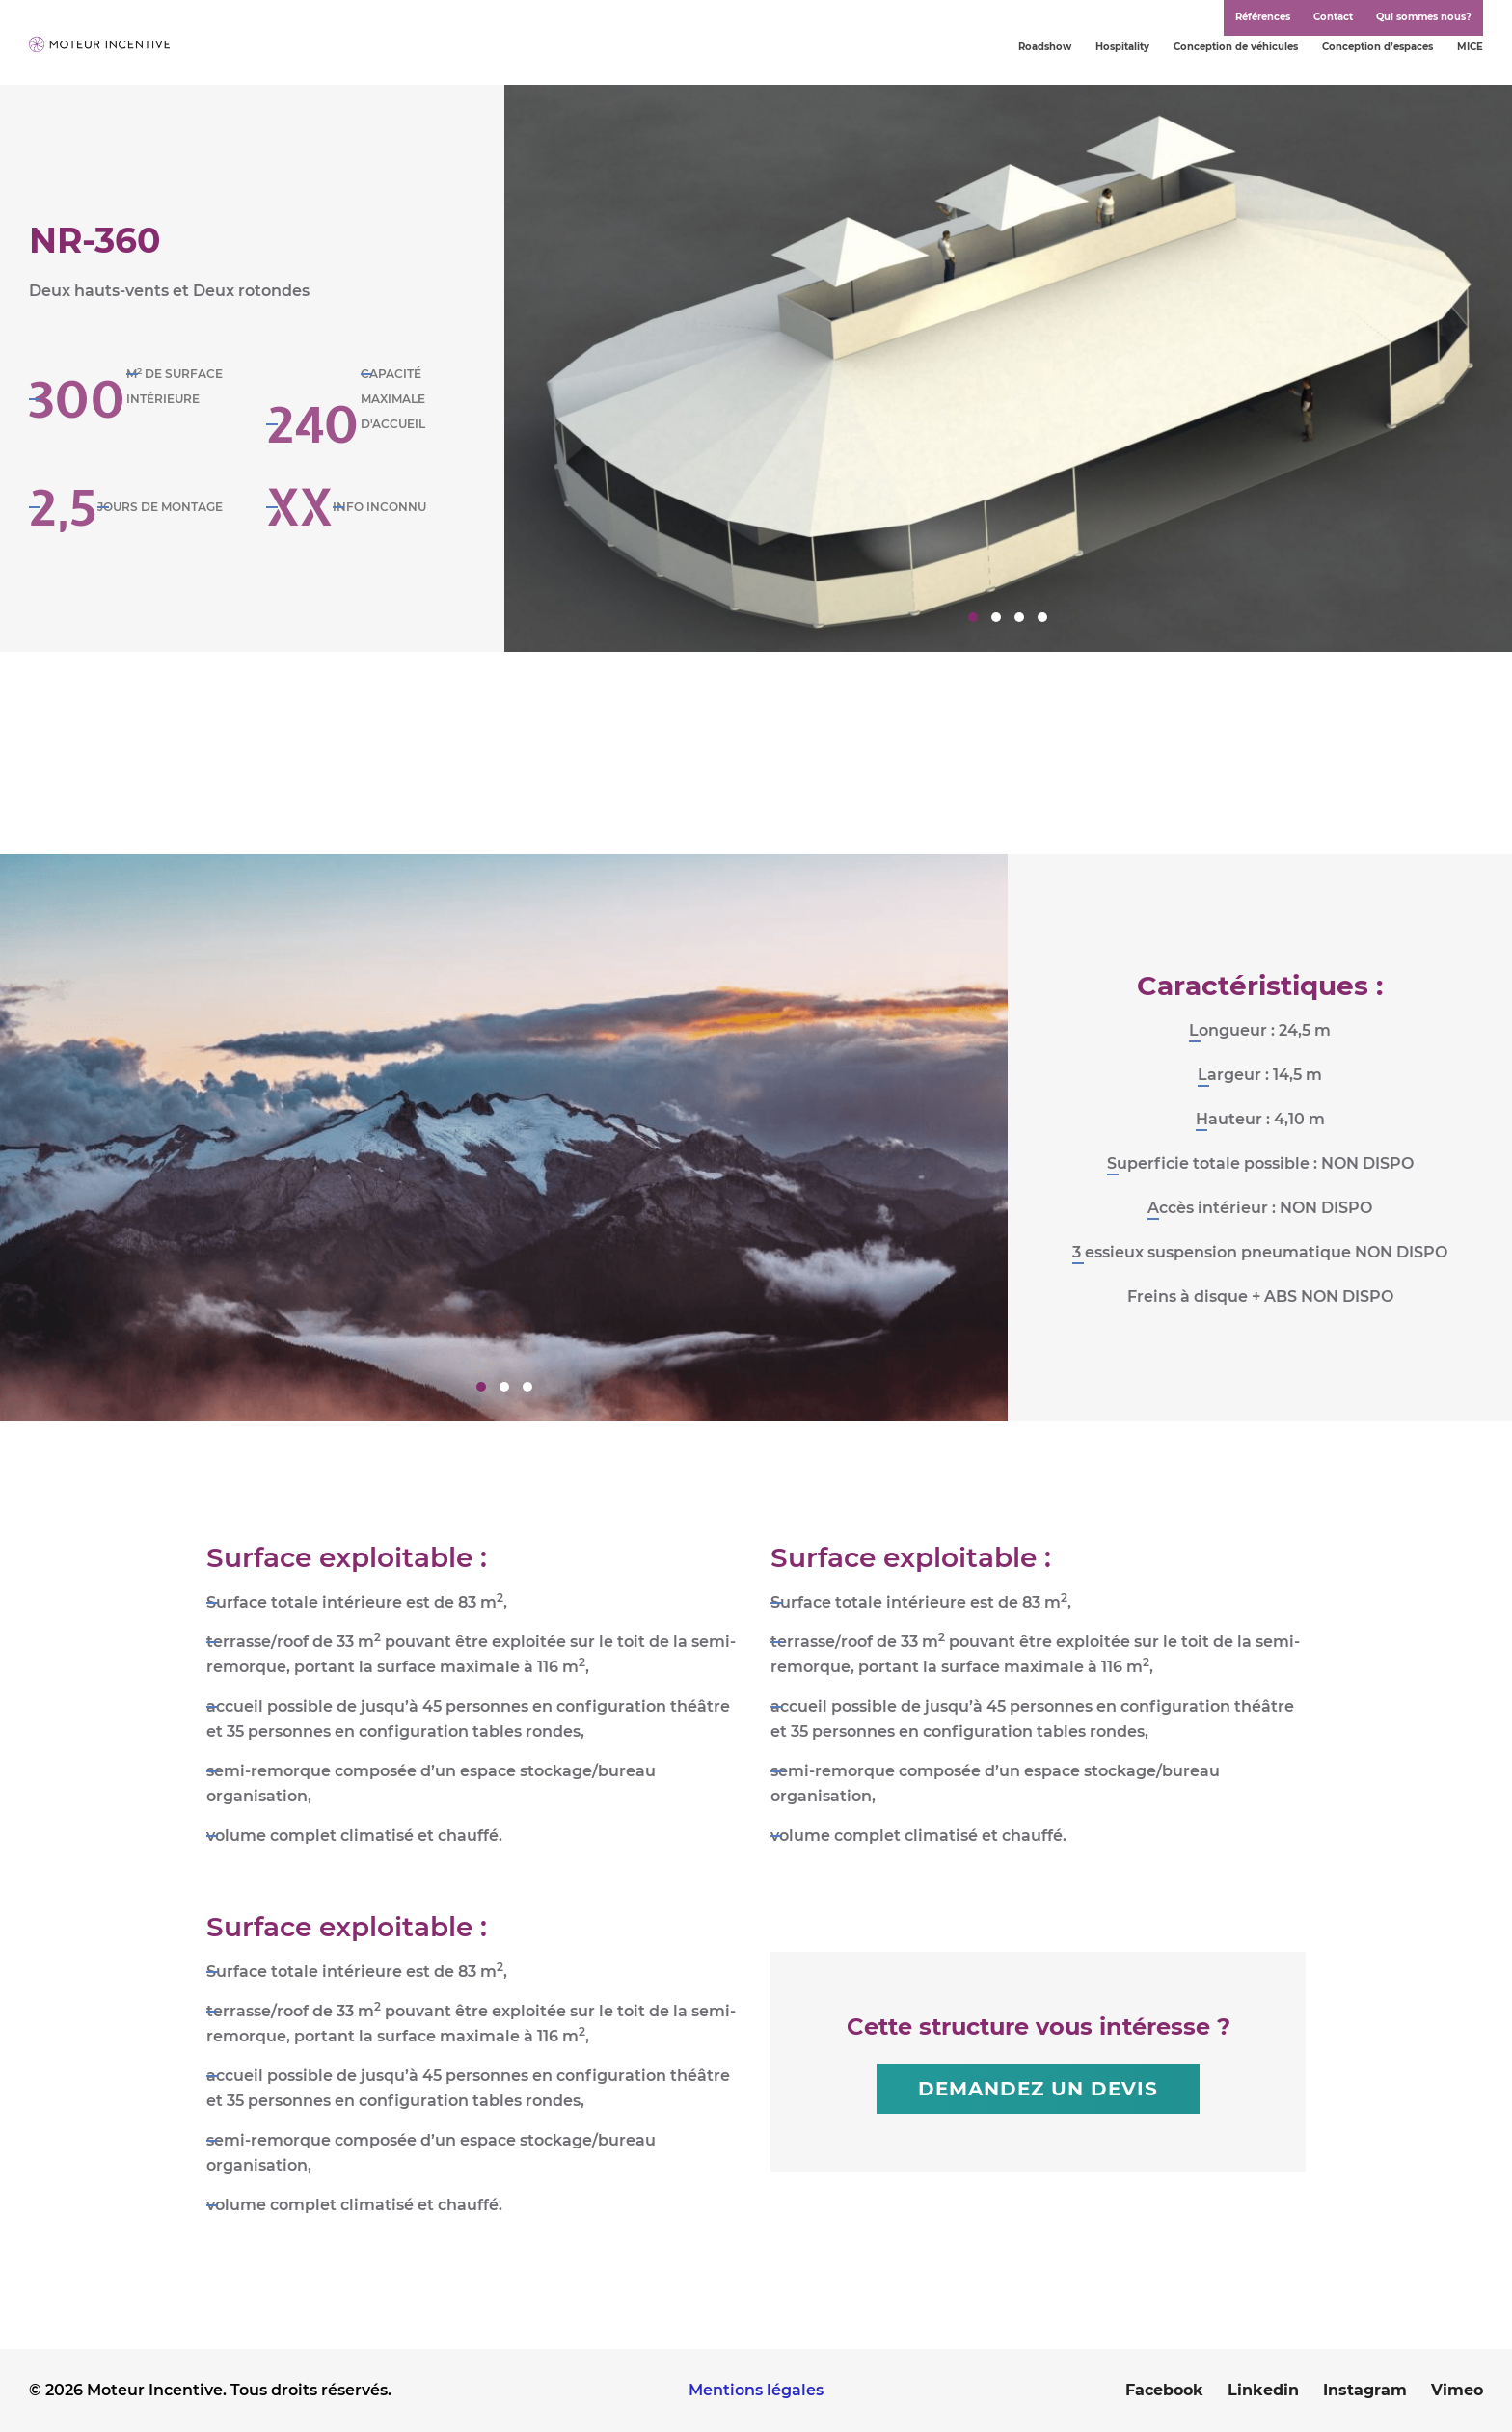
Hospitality (1122, 47)
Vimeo (1457, 2390)
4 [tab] (1042, 617)
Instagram (1365, 2390)
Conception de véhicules (1236, 47)
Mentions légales (756, 2390)
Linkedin (1263, 2390)
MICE (1470, 47)
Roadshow (1044, 47)
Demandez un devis (1038, 2088)
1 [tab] (973, 617)
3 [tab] (1019, 617)
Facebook (1164, 2390)
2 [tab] (996, 617)
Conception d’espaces (1377, 47)
